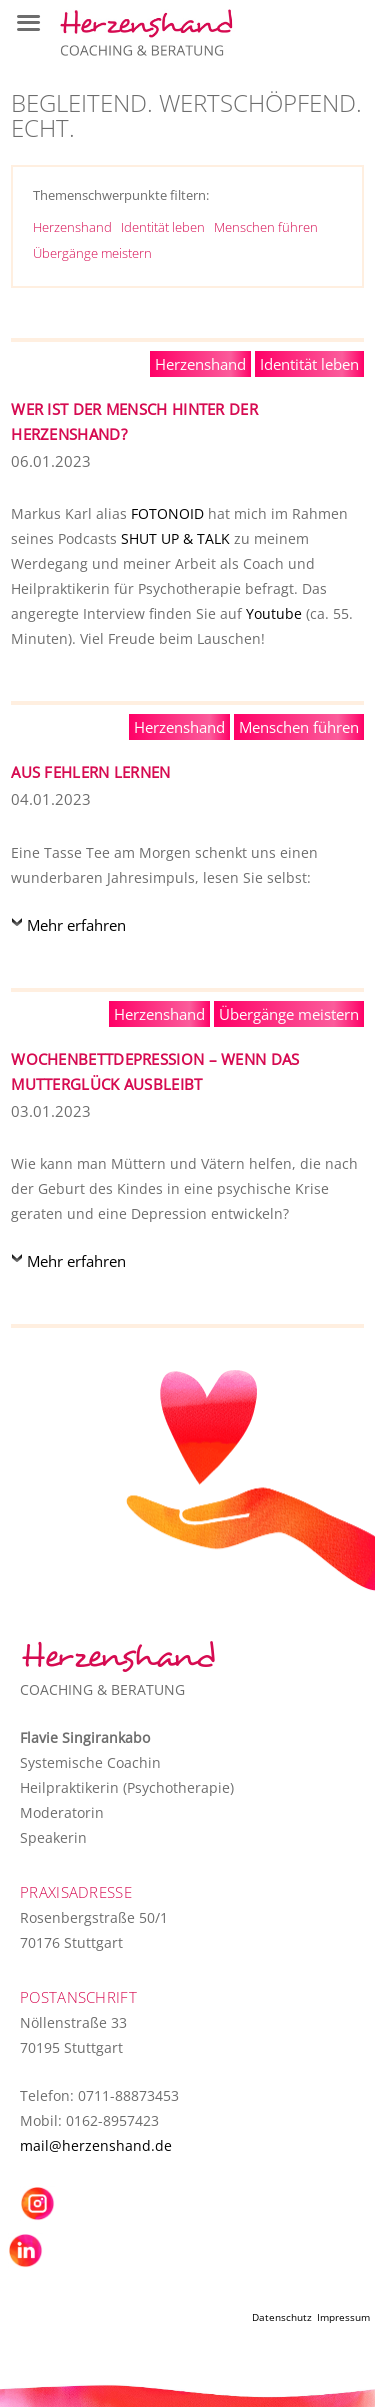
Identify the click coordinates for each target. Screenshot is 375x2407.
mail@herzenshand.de (96, 2145)
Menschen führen (266, 227)
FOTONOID (167, 513)
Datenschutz (282, 2317)
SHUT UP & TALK (175, 538)
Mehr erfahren (76, 925)
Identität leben (163, 227)
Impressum (343, 2317)
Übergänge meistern (92, 253)
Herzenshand (72, 227)
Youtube (274, 613)
